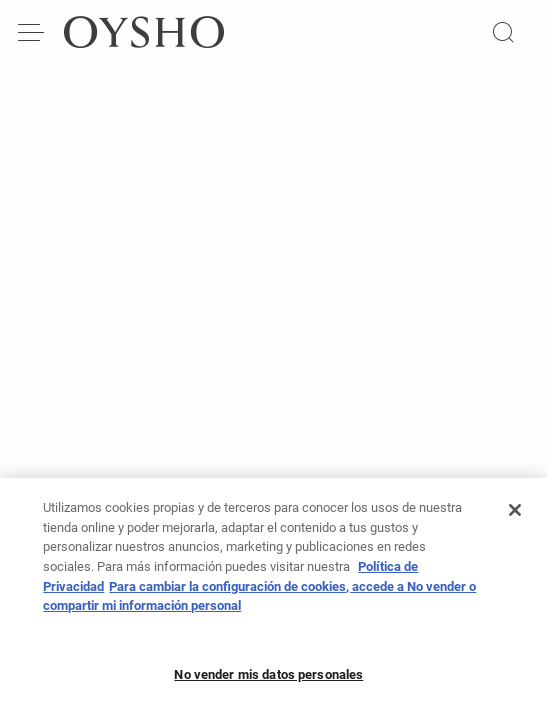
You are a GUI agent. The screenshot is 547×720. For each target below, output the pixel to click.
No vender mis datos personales (268, 679)
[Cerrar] (515, 516)
